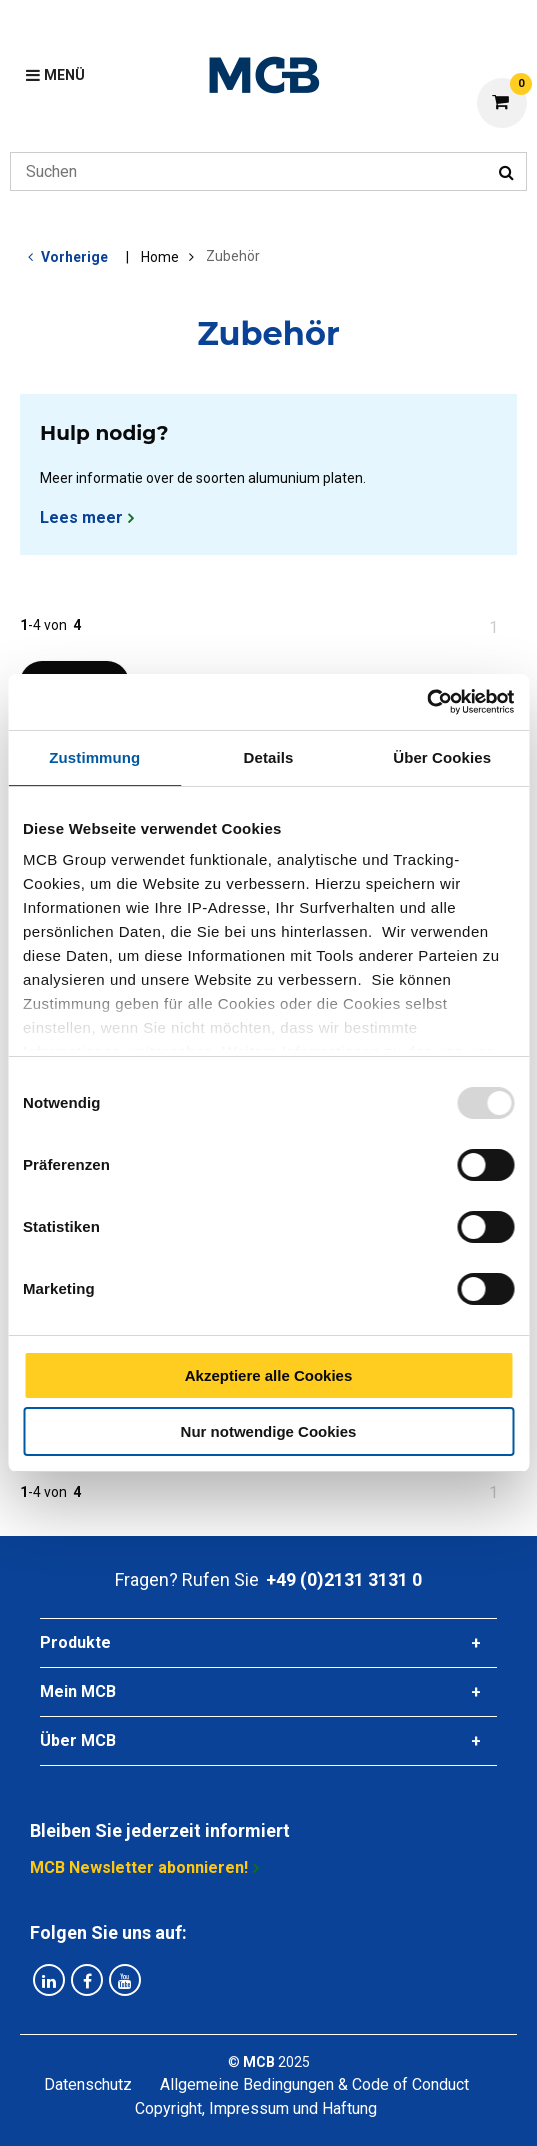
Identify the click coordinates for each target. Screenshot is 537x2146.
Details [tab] (269, 757)
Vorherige (74, 257)
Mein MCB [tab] (78, 1691)
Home (160, 257)
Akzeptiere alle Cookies (269, 1375)
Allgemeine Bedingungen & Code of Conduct (314, 2084)
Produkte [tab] (75, 1642)
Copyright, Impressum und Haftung (256, 2108)
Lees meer (81, 517)
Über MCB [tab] (78, 1740)
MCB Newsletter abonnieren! (139, 1867)
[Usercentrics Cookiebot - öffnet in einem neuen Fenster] (426, 702)
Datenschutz (88, 2084)
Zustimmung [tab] (94, 757)
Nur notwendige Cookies (269, 1431)
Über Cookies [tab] (442, 757)
